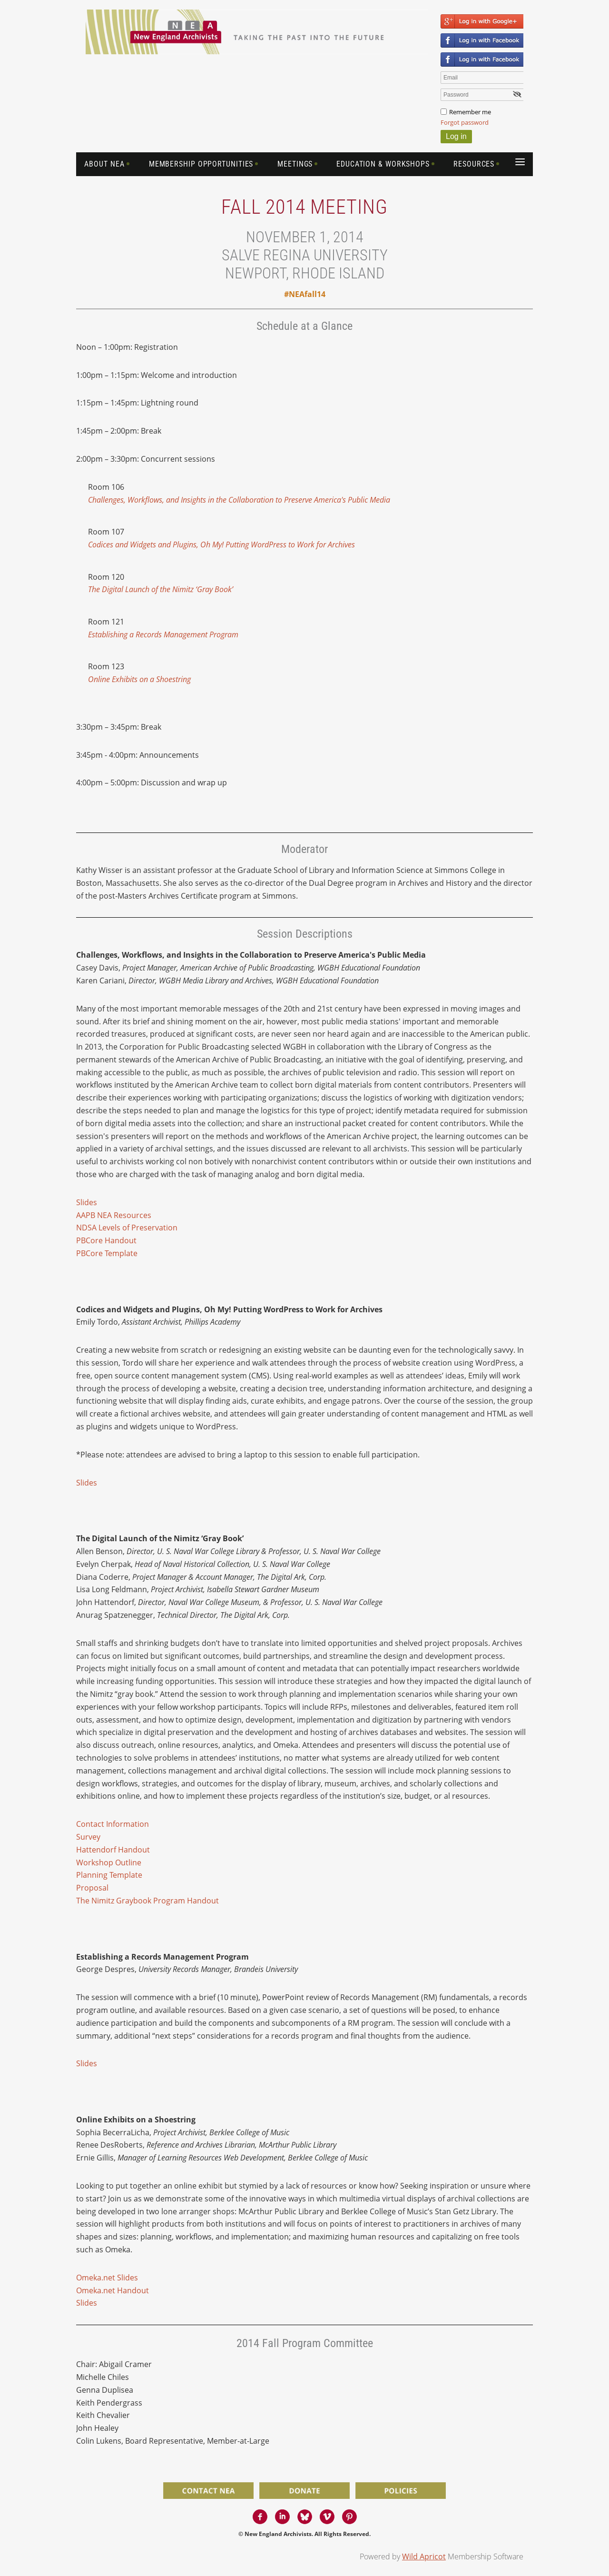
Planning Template (109, 1875)
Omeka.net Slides (107, 2277)
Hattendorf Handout (113, 1849)
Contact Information (112, 1824)
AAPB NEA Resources (113, 1215)
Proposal (92, 1887)
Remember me (470, 112)
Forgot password (465, 122)
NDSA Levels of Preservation (126, 1227)
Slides (86, 1202)
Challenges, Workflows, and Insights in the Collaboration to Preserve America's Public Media (239, 500)
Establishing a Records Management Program (163, 634)
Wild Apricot (424, 2556)
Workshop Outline (108, 1862)
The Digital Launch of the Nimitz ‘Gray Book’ (160, 589)
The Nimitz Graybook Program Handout (147, 1900)
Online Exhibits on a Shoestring (139, 679)
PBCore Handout (106, 1240)
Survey (88, 1837)
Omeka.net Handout (112, 2290)
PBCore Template (107, 1253)
